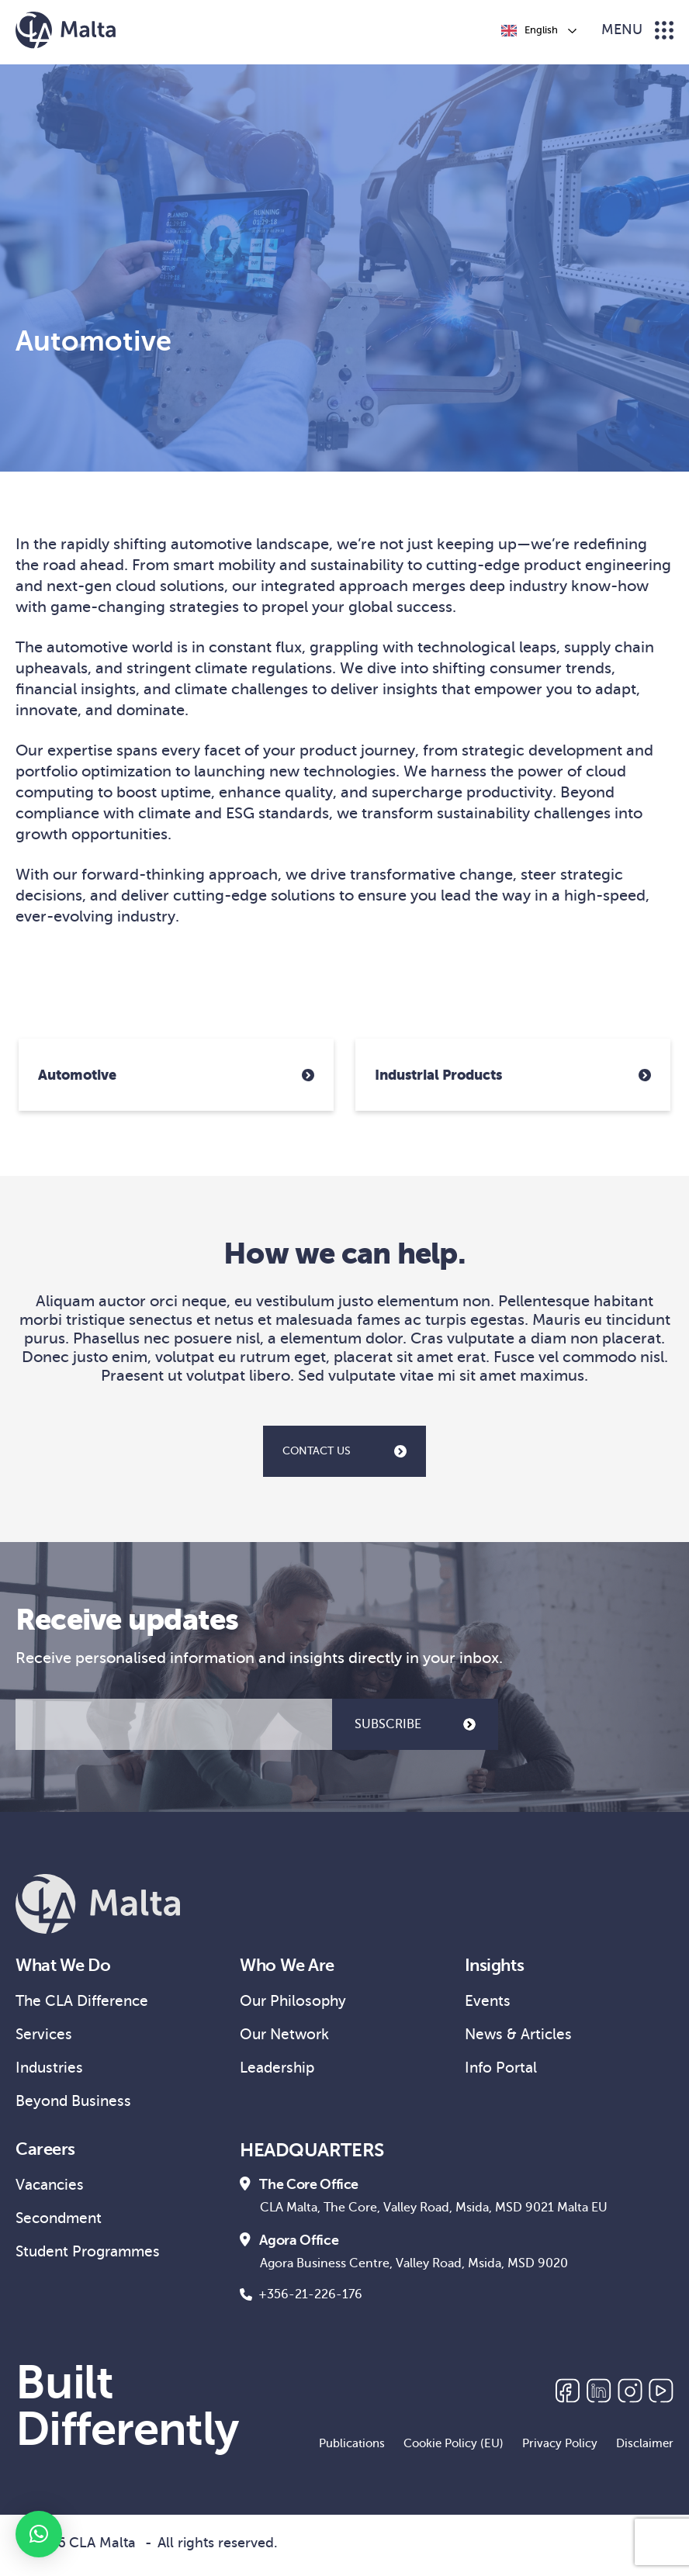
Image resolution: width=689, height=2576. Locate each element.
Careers (47, 2155)
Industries (51, 2071)
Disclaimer (644, 2449)
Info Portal (502, 2071)
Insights (497, 1966)
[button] (39, 2534)
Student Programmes (92, 2261)
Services (45, 2037)
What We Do (68, 1966)
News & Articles (520, 2037)
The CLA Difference (86, 2003)
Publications (352, 2449)
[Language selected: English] (538, 30)
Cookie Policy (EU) (453, 2449)
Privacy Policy (559, 2449)
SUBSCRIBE (415, 1724)
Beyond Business (76, 2105)
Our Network (287, 2037)
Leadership (279, 2071)
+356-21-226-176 (301, 2300)
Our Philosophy (295, 2003)
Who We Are (291, 1966)
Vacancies (52, 2192)
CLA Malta (102, 2548)
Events (488, 2003)
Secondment (61, 2226)
